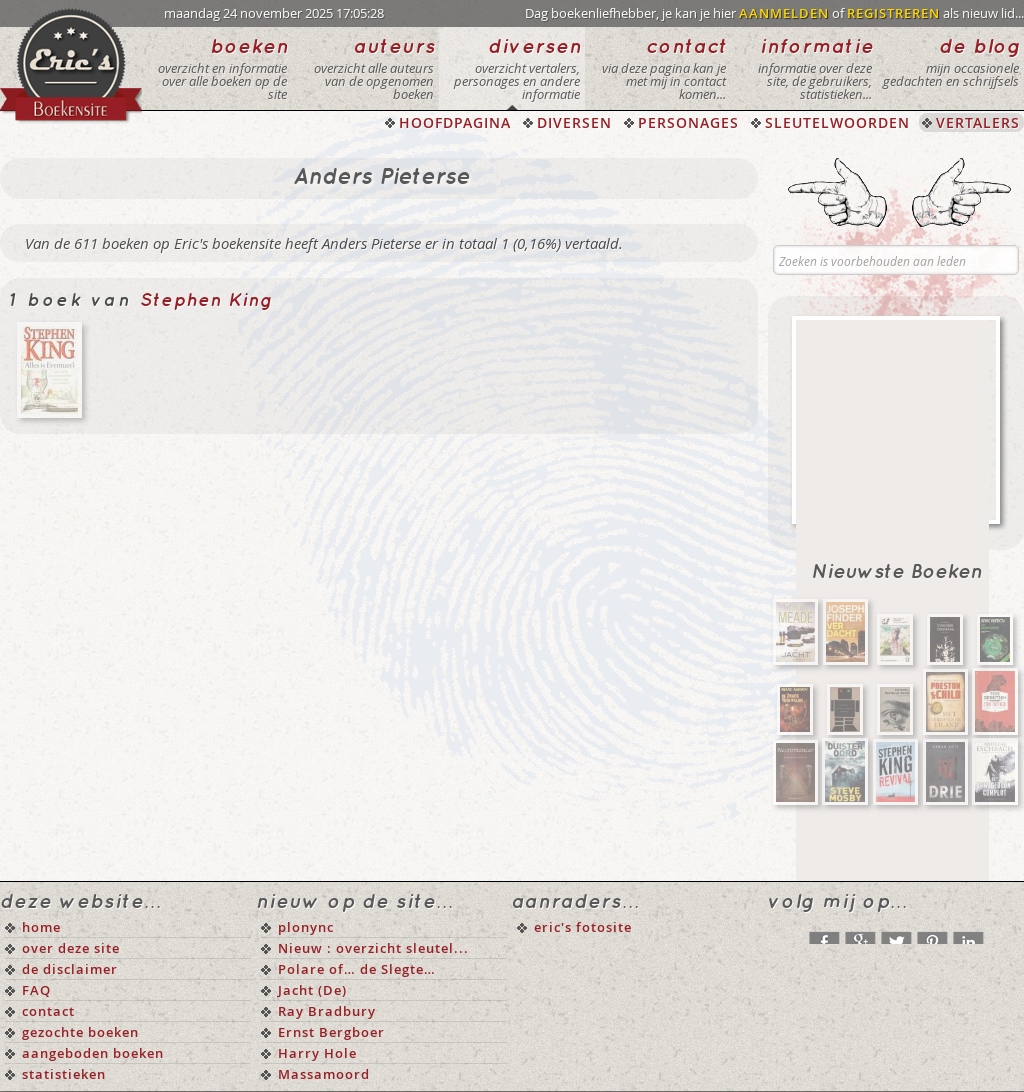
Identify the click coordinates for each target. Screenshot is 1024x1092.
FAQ (36, 990)
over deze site (71, 948)
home (41, 927)
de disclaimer (70, 969)
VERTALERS (978, 122)
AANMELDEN (784, 13)
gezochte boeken (80, 1032)
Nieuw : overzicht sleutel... (373, 948)
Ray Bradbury (327, 1011)
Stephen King (206, 300)
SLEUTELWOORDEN (837, 122)
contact (48, 1011)
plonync (306, 927)
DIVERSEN (574, 122)
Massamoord (324, 1074)
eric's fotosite (583, 927)
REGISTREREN (893, 13)
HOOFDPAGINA (455, 122)
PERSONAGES (688, 122)
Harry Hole (317, 1053)
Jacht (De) (312, 990)
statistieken (64, 1074)
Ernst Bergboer (331, 1032)
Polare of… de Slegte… (357, 969)
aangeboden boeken (93, 1053)
